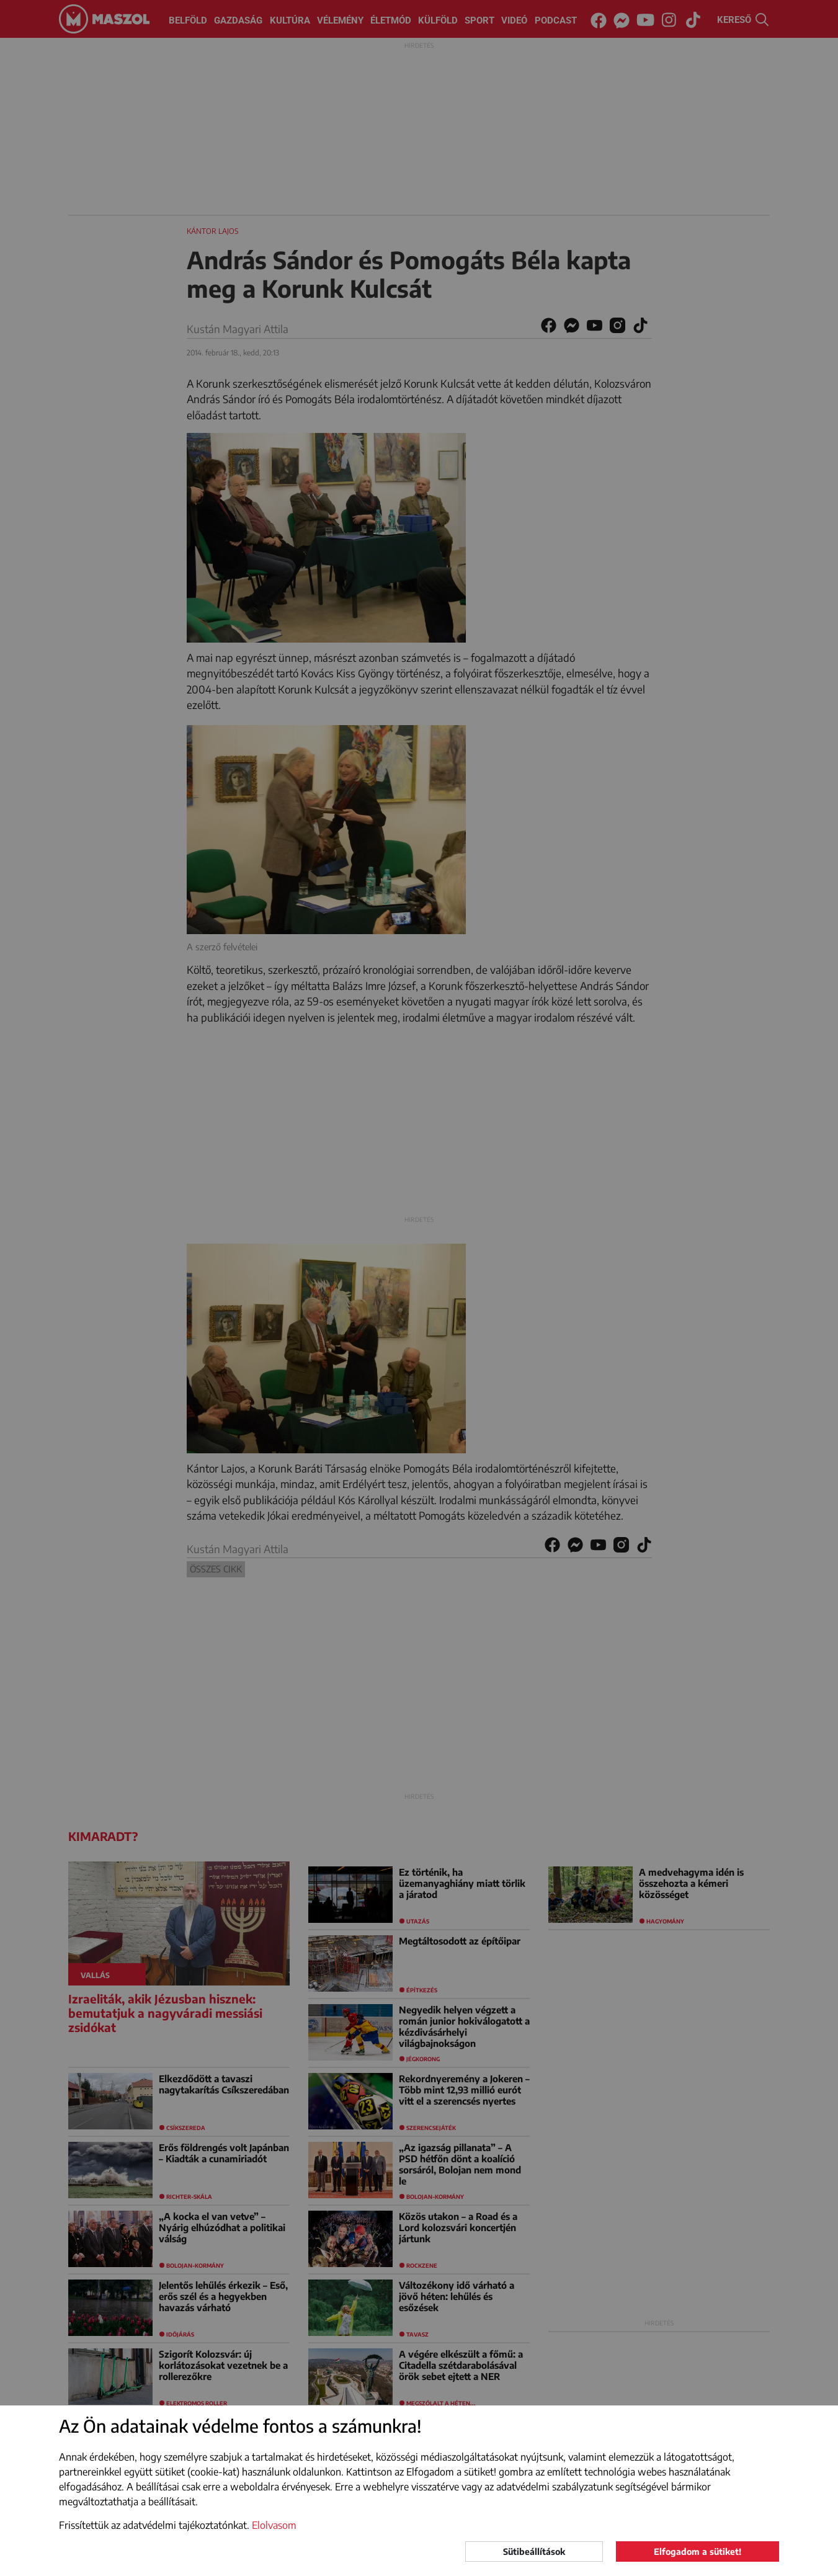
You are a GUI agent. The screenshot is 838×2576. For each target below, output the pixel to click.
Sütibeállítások (534, 2551)
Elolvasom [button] (274, 2525)
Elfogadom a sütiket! (697, 2551)
